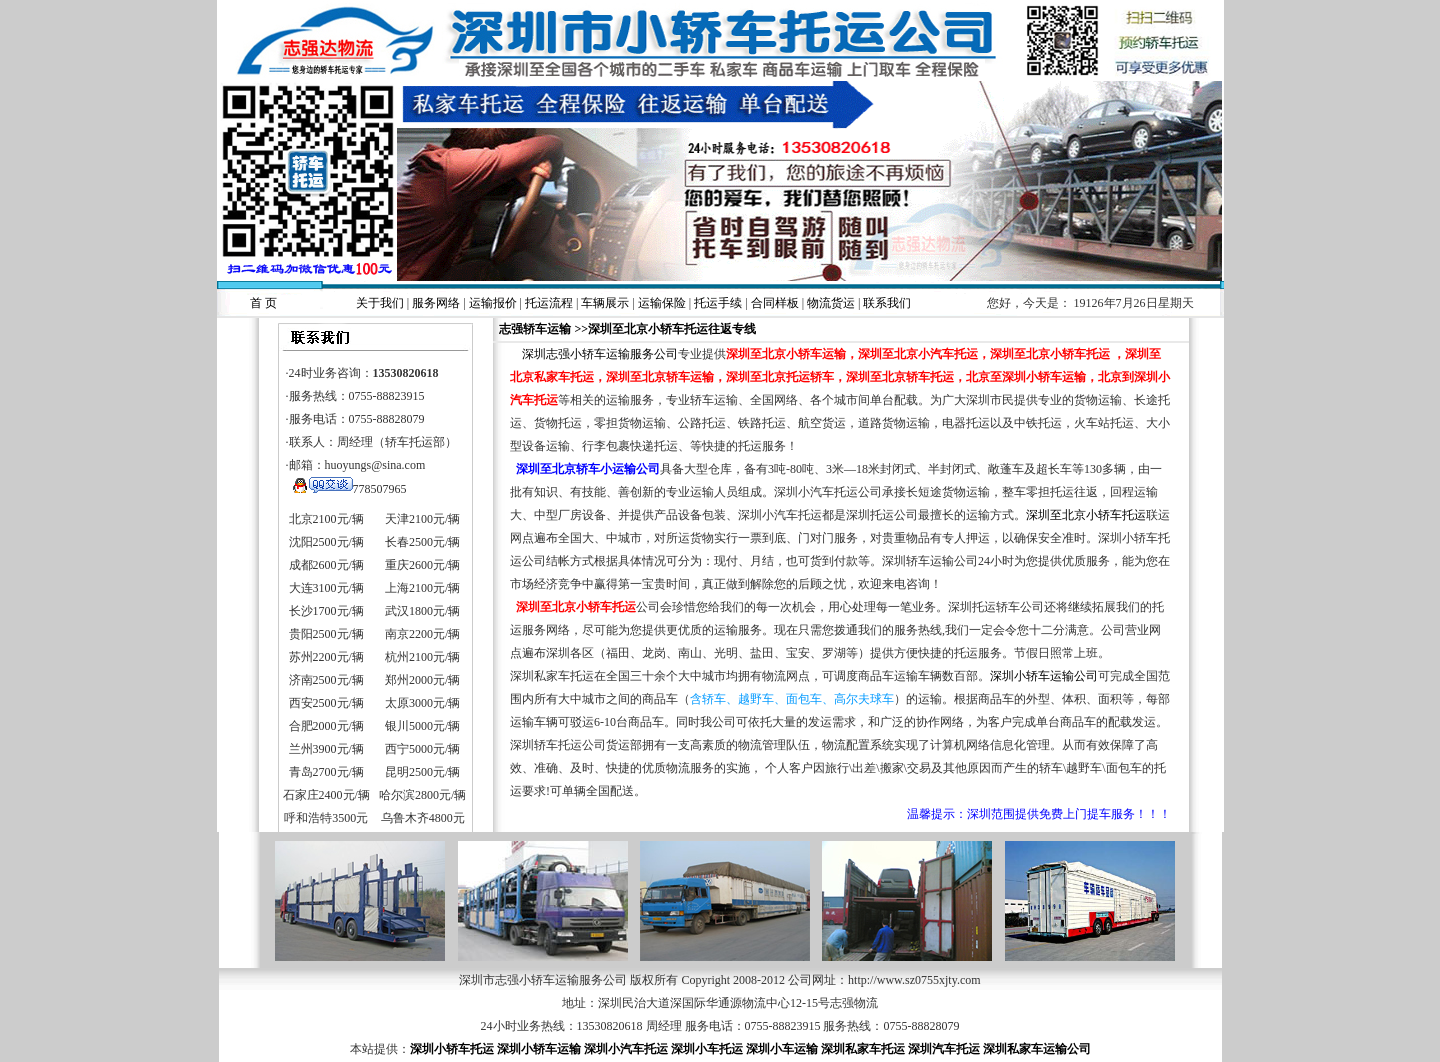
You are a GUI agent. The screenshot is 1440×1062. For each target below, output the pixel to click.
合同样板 (775, 303)
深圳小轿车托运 (452, 1049)
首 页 (263, 303)
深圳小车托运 (707, 1049)
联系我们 (887, 303)
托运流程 (549, 303)
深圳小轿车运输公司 (1044, 676)
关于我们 (380, 303)
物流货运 (831, 303)
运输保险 (662, 303)
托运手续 (718, 303)
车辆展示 (605, 303)
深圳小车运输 (782, 1049)
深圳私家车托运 (863, 1049)
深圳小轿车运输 (539, 1049)
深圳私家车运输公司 (1037, 1049)
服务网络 (436, 303)
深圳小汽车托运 (626, 1049)
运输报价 (493, 303)
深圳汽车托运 (944, 1049)
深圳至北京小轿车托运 (1086, 515)
